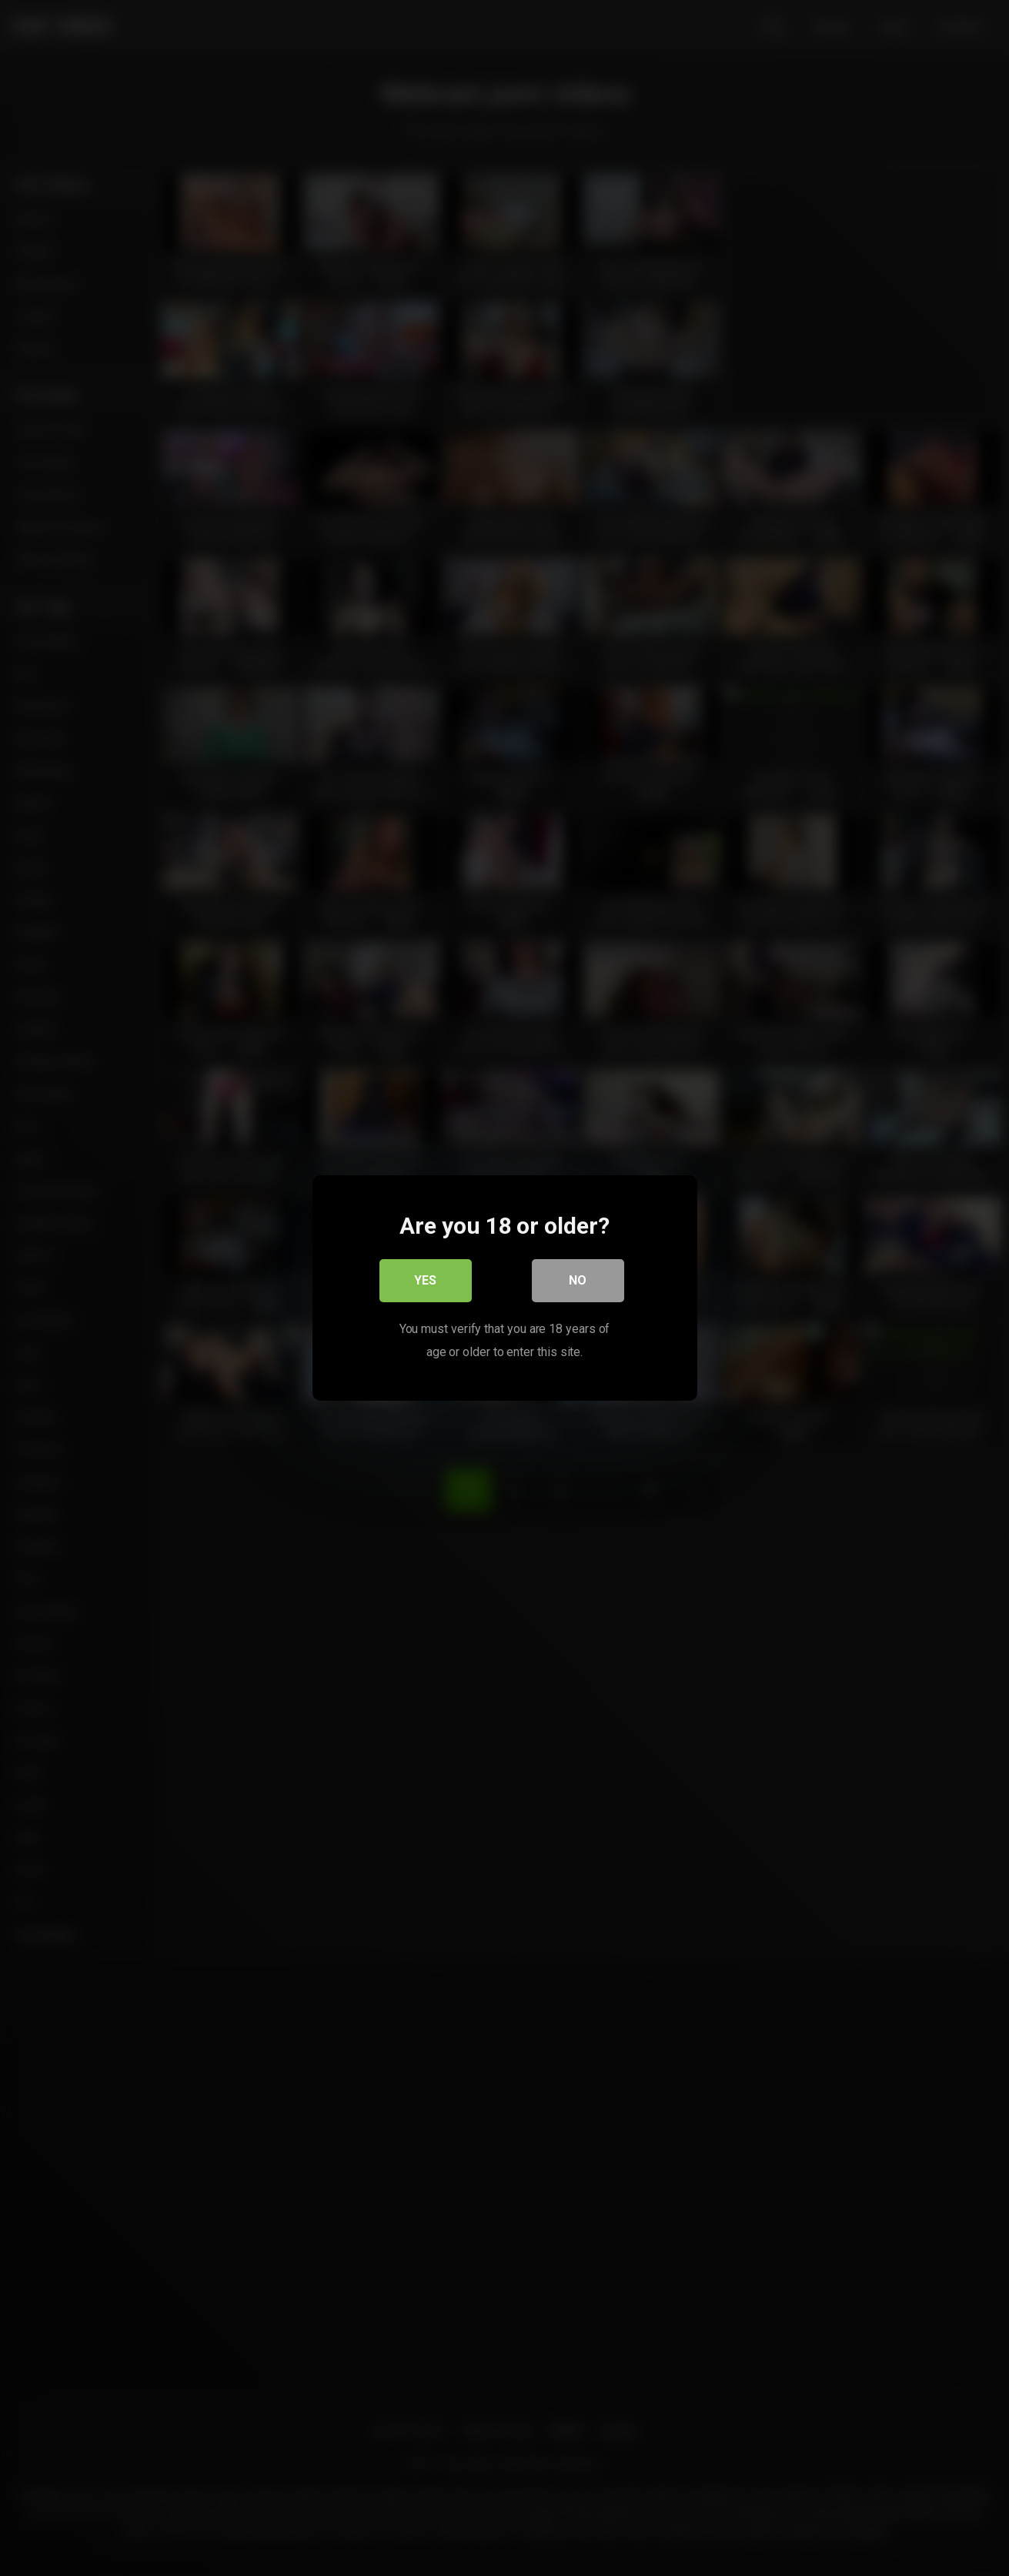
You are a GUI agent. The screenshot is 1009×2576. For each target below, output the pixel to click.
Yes (425, 1280)
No (577, 1280)
